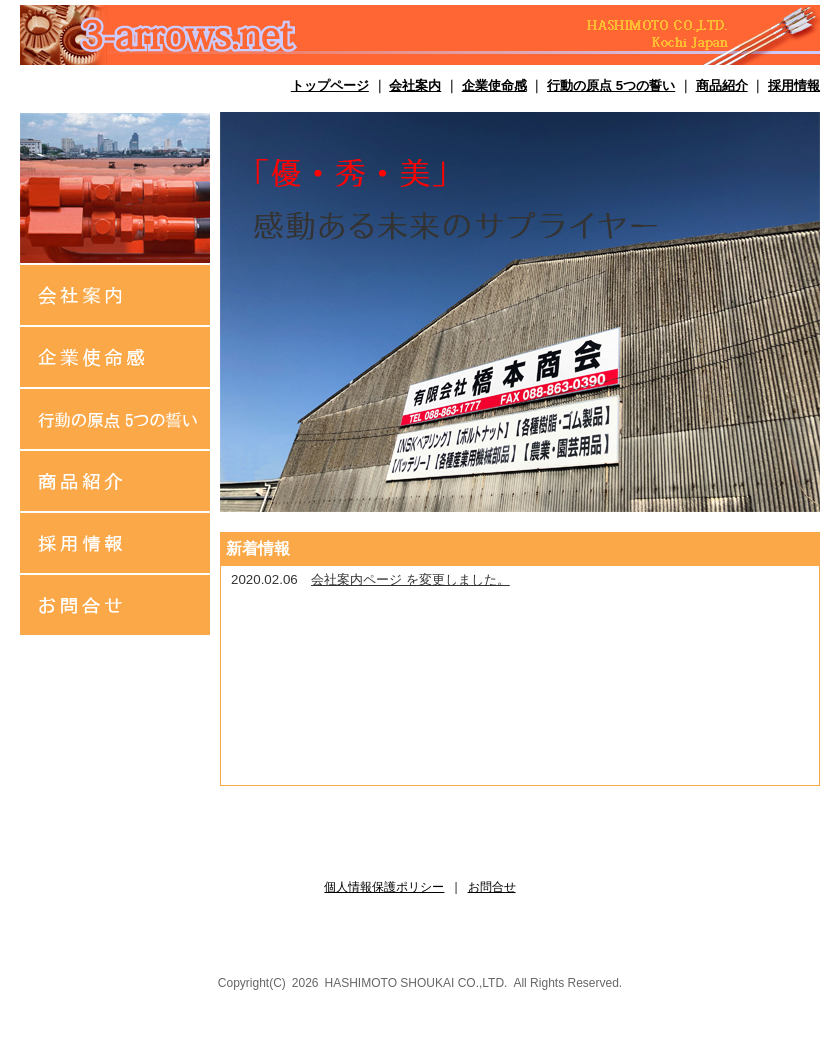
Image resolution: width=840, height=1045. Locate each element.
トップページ (330, 85)
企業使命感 (494, 85)
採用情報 (794, 85)
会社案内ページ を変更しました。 (410, 579)
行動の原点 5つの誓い (611, 85)
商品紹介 (722, 85)
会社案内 (415, 85)
